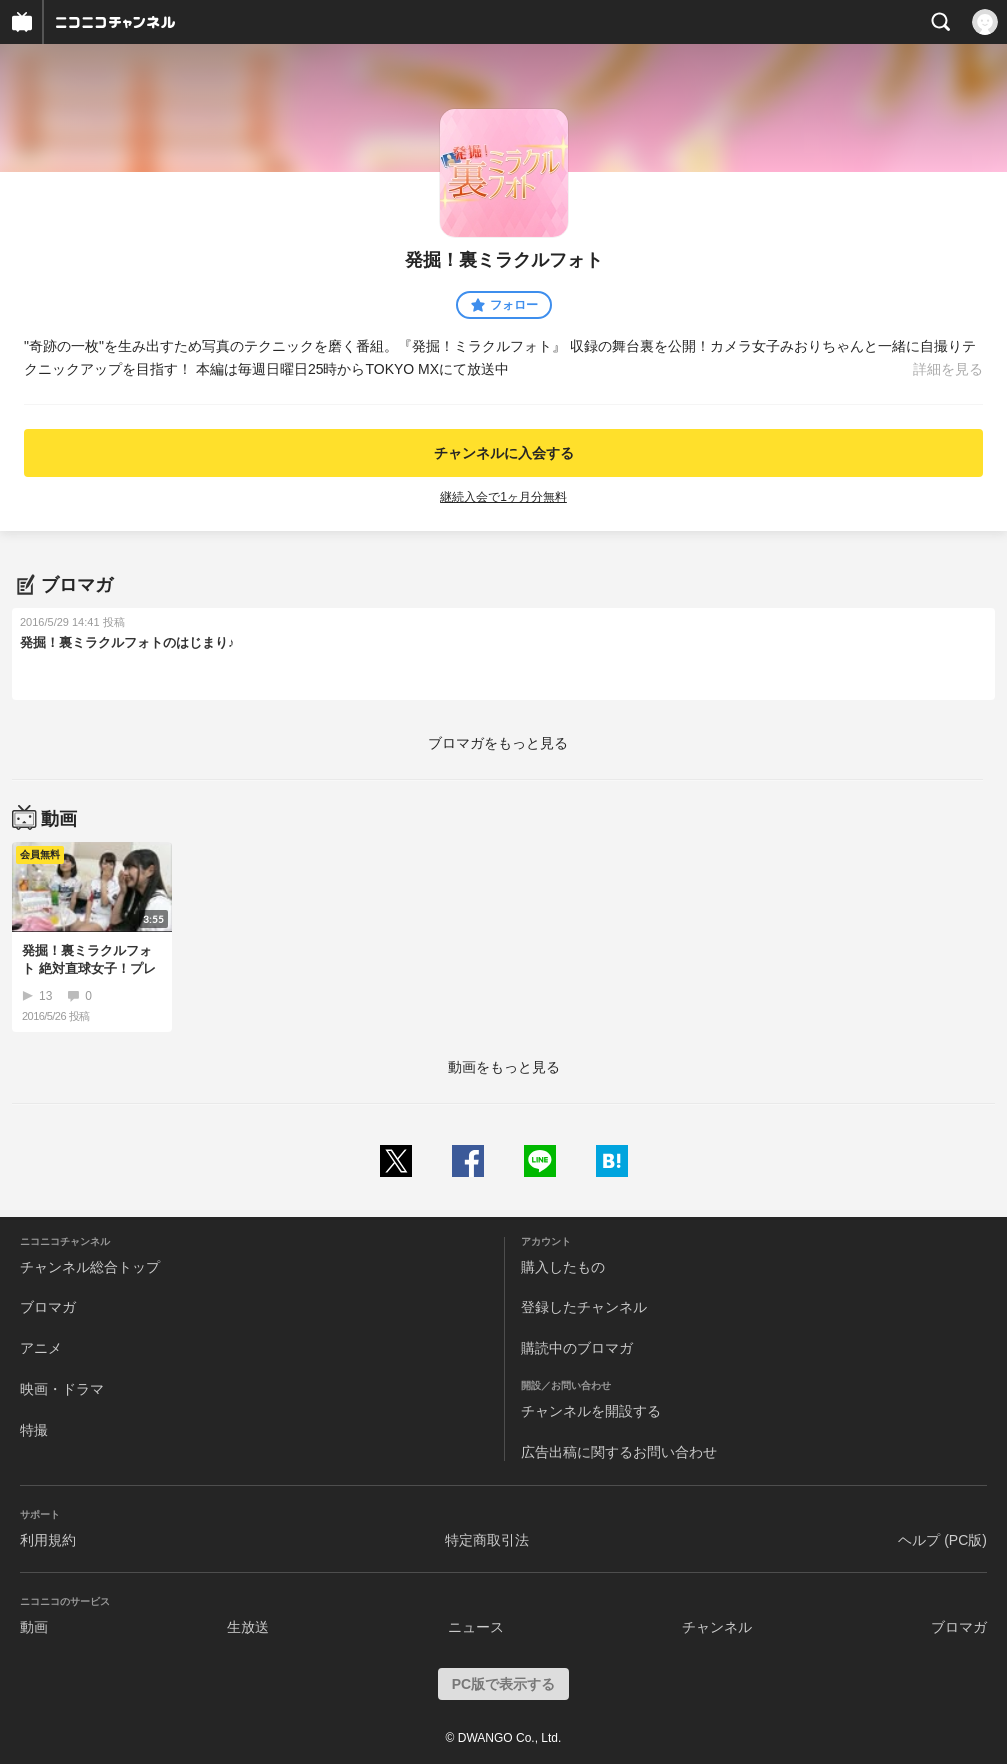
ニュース (476, 1627)
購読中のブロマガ (577, 1348)
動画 (34, 1627)
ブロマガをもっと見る (498, 743)
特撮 (34, 1430)
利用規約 (48, 1540)
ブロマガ (48, 1307)
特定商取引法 (487, 1540)
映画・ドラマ (62, 1389)
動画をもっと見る (504, 1067)
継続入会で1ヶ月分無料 (503, 497)
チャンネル (717, 1627)
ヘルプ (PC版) (942, 1540)
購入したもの (563, 1267)
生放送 (248, 1627)
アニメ (41, 1348)
